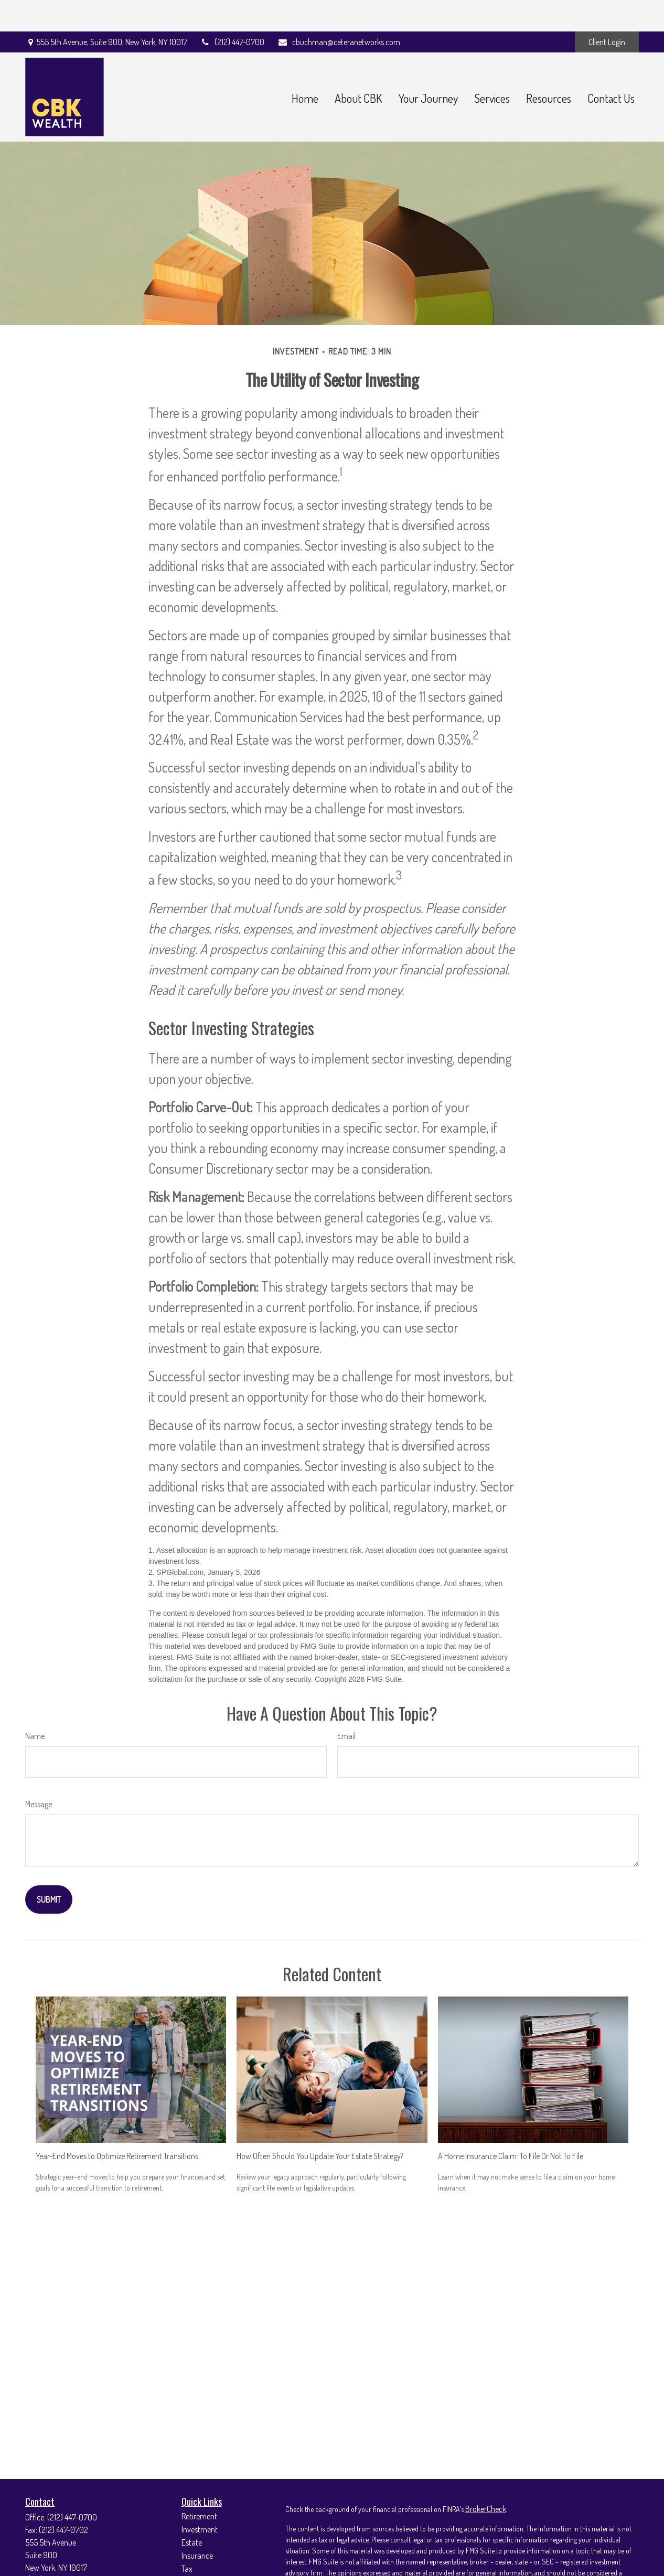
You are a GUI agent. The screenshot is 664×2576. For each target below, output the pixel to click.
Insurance (197, 2524)
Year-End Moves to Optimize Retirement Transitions (117, 2124)
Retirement (199, 2485)
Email (346, 1704)
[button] (305, 65)
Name (35, 1704)
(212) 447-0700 (232, 10)
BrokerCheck (485, 2477)
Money (191, 2550)
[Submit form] (48, 1868)
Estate (191, 2511)
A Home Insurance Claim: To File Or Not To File (510, 2124)
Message (38, 1772)
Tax (186, 2537)
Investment (199, 2498)
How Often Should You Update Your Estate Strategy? (320, 2124)
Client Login (606, 10)
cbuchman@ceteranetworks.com (338, 10)
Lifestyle (194, 2563)
